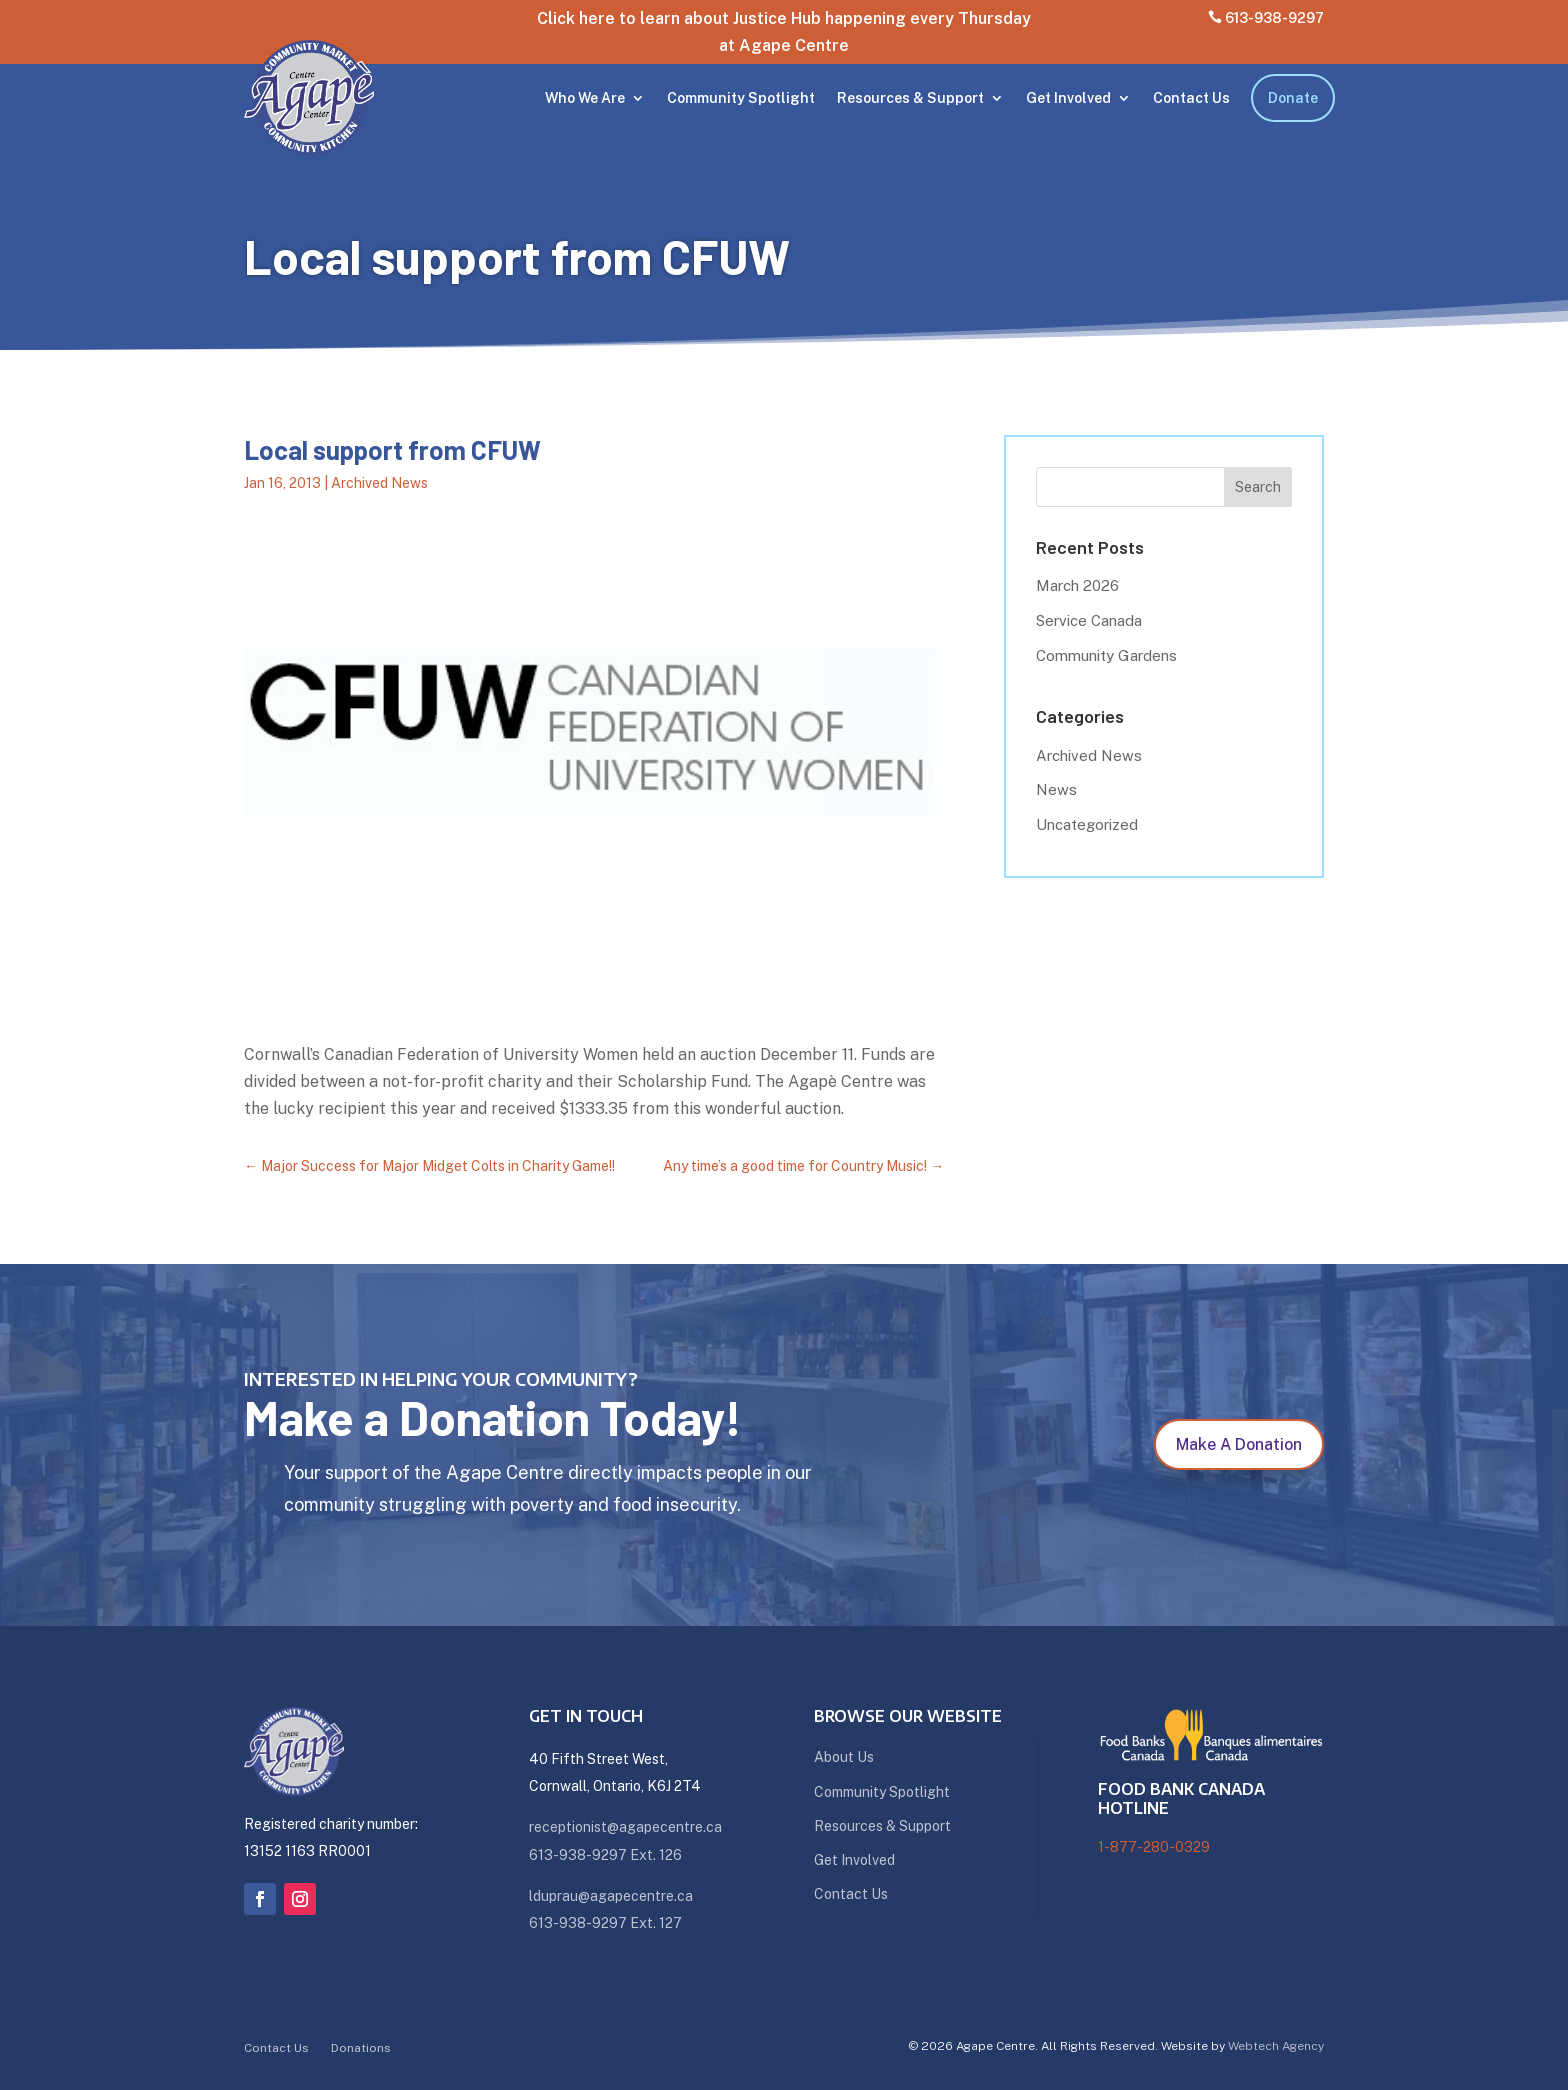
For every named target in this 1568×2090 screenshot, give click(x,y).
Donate (1293, 98)
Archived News (379, 483)
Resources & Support (910, 98)
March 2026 (1077, 585)
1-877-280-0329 (1154, 1847)
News (1056, 789)
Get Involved (1068, 98)
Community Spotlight (741, 98)
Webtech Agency (1276, 2046)
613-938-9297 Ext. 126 (605, 1855)
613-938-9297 (1266, 18)
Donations (361, 2048)
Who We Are (585, 98)
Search (1258, 487)
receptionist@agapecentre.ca (625, 1827)
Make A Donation (1239, 1444)
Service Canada (1089, 620)
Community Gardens (1106, 655)
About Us (844, 1757)
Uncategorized (1087, 824)
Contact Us (1191, 98)
